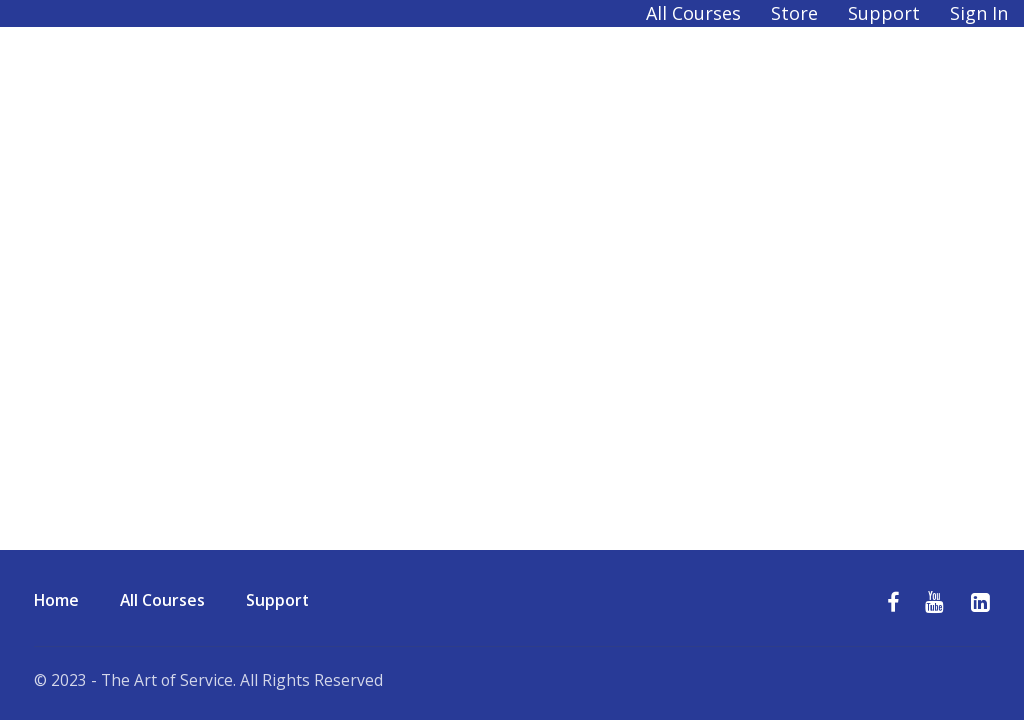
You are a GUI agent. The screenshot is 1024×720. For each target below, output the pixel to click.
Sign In (979, 13)
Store (794, 13)
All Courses (693, 13)
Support (884, 13)
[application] (1018, 715)
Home (56, 600)
